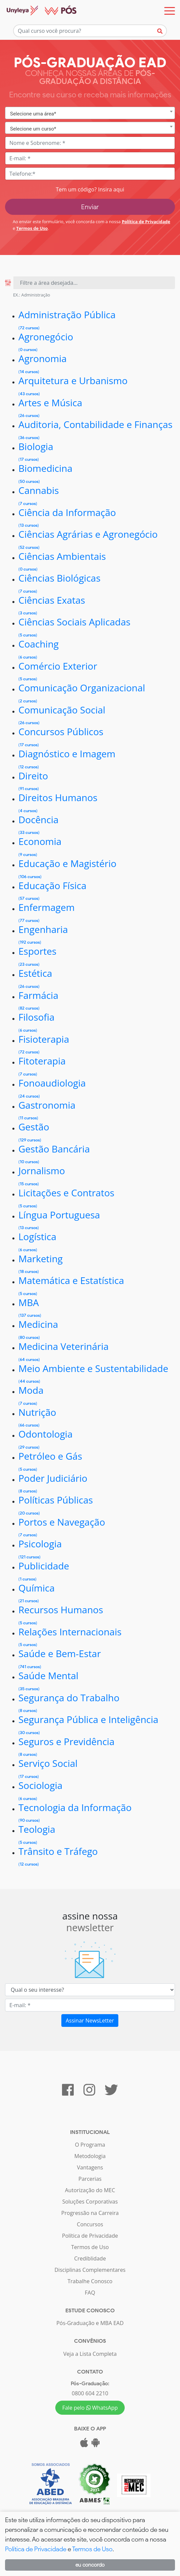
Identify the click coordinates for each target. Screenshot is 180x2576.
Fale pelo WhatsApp (90, 2407)
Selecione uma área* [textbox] (33, 114)
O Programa (90, 2144)
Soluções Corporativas (90, 2201)
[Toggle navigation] (169, 11)
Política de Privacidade (146, 222)
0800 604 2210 (90, 2393)
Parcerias (90, 2178)
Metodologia (90, 2156)
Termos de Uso (32, 228)
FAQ (90, 2292)
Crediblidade (90, 2258)
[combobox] (90, 113)
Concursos (90, 2224)
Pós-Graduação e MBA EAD (90, 2323)
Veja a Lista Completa (90, 2353)
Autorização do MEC (90, 2190)
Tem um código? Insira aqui (90, 189)
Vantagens (90, 2167)
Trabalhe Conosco (90, 2281)
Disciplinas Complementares (89, 2269)
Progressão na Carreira (90, 2213)
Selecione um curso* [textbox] (33, 129)
